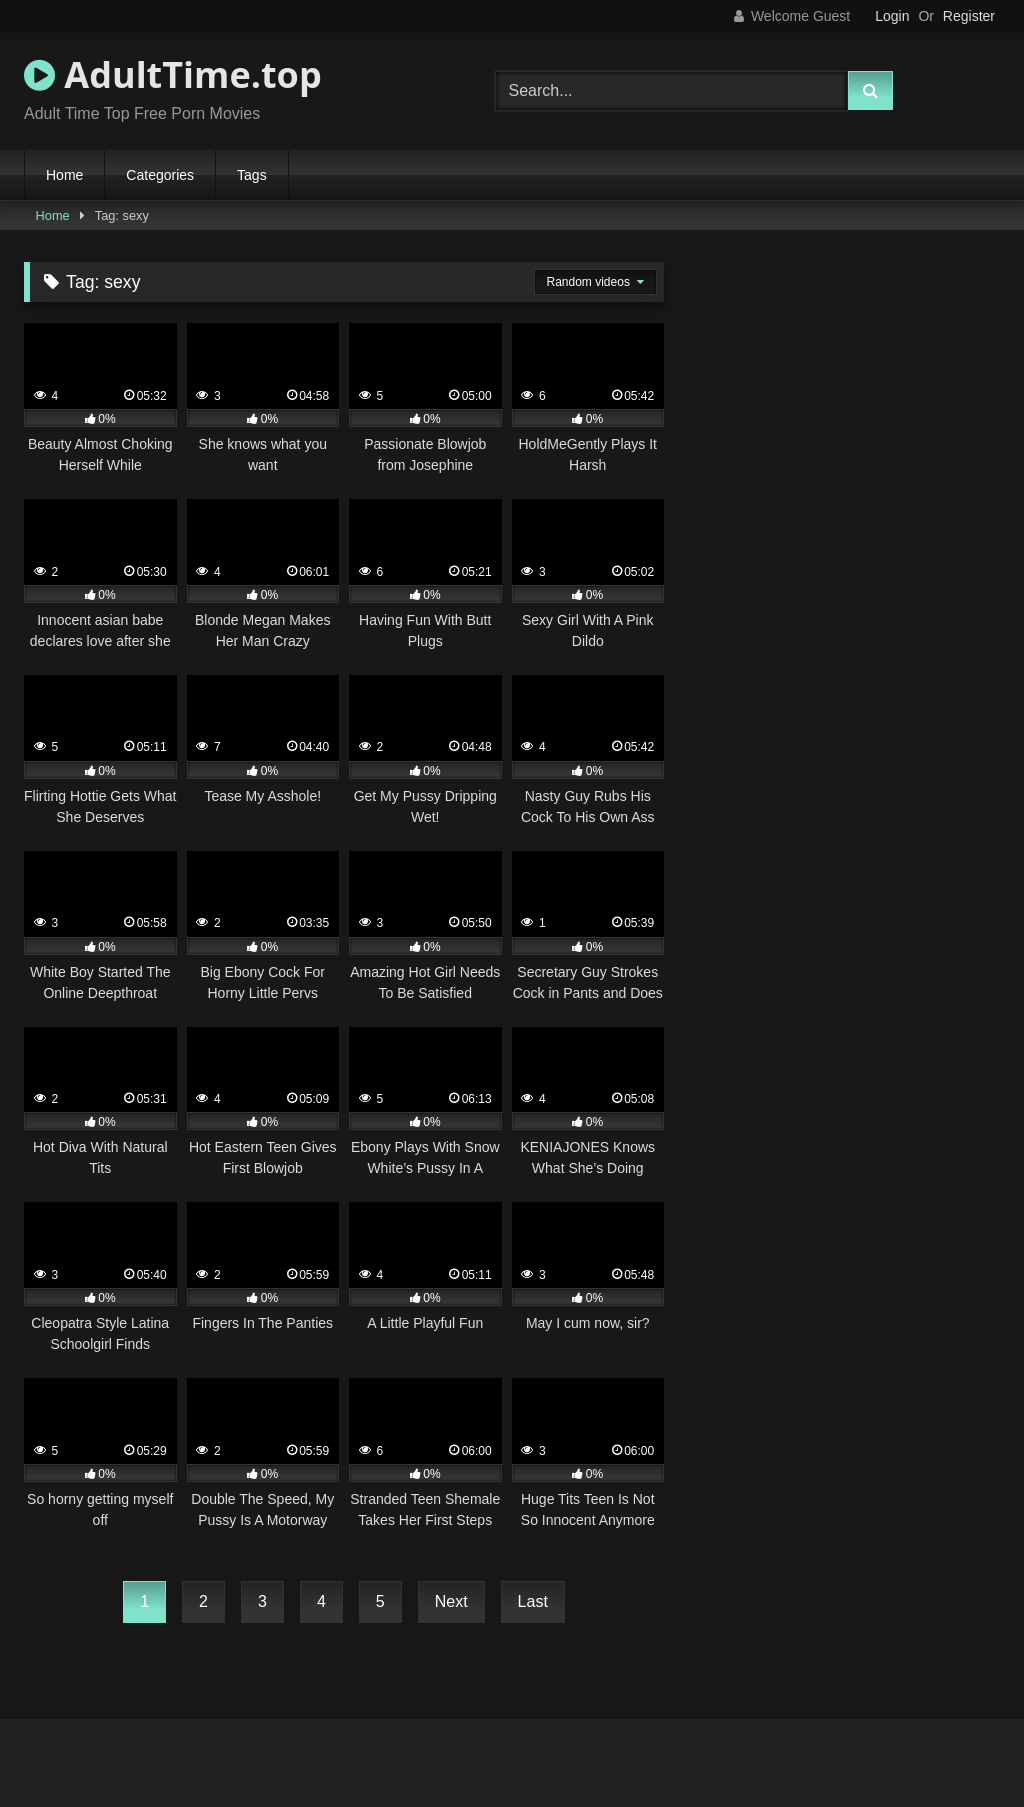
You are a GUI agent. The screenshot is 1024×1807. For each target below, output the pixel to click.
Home (64, 175)
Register (969, 16)
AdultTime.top (173, 74)
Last (533, 1601)
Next (451, 1601)
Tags (252, 175)
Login (892, 16)
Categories (160, 175)
